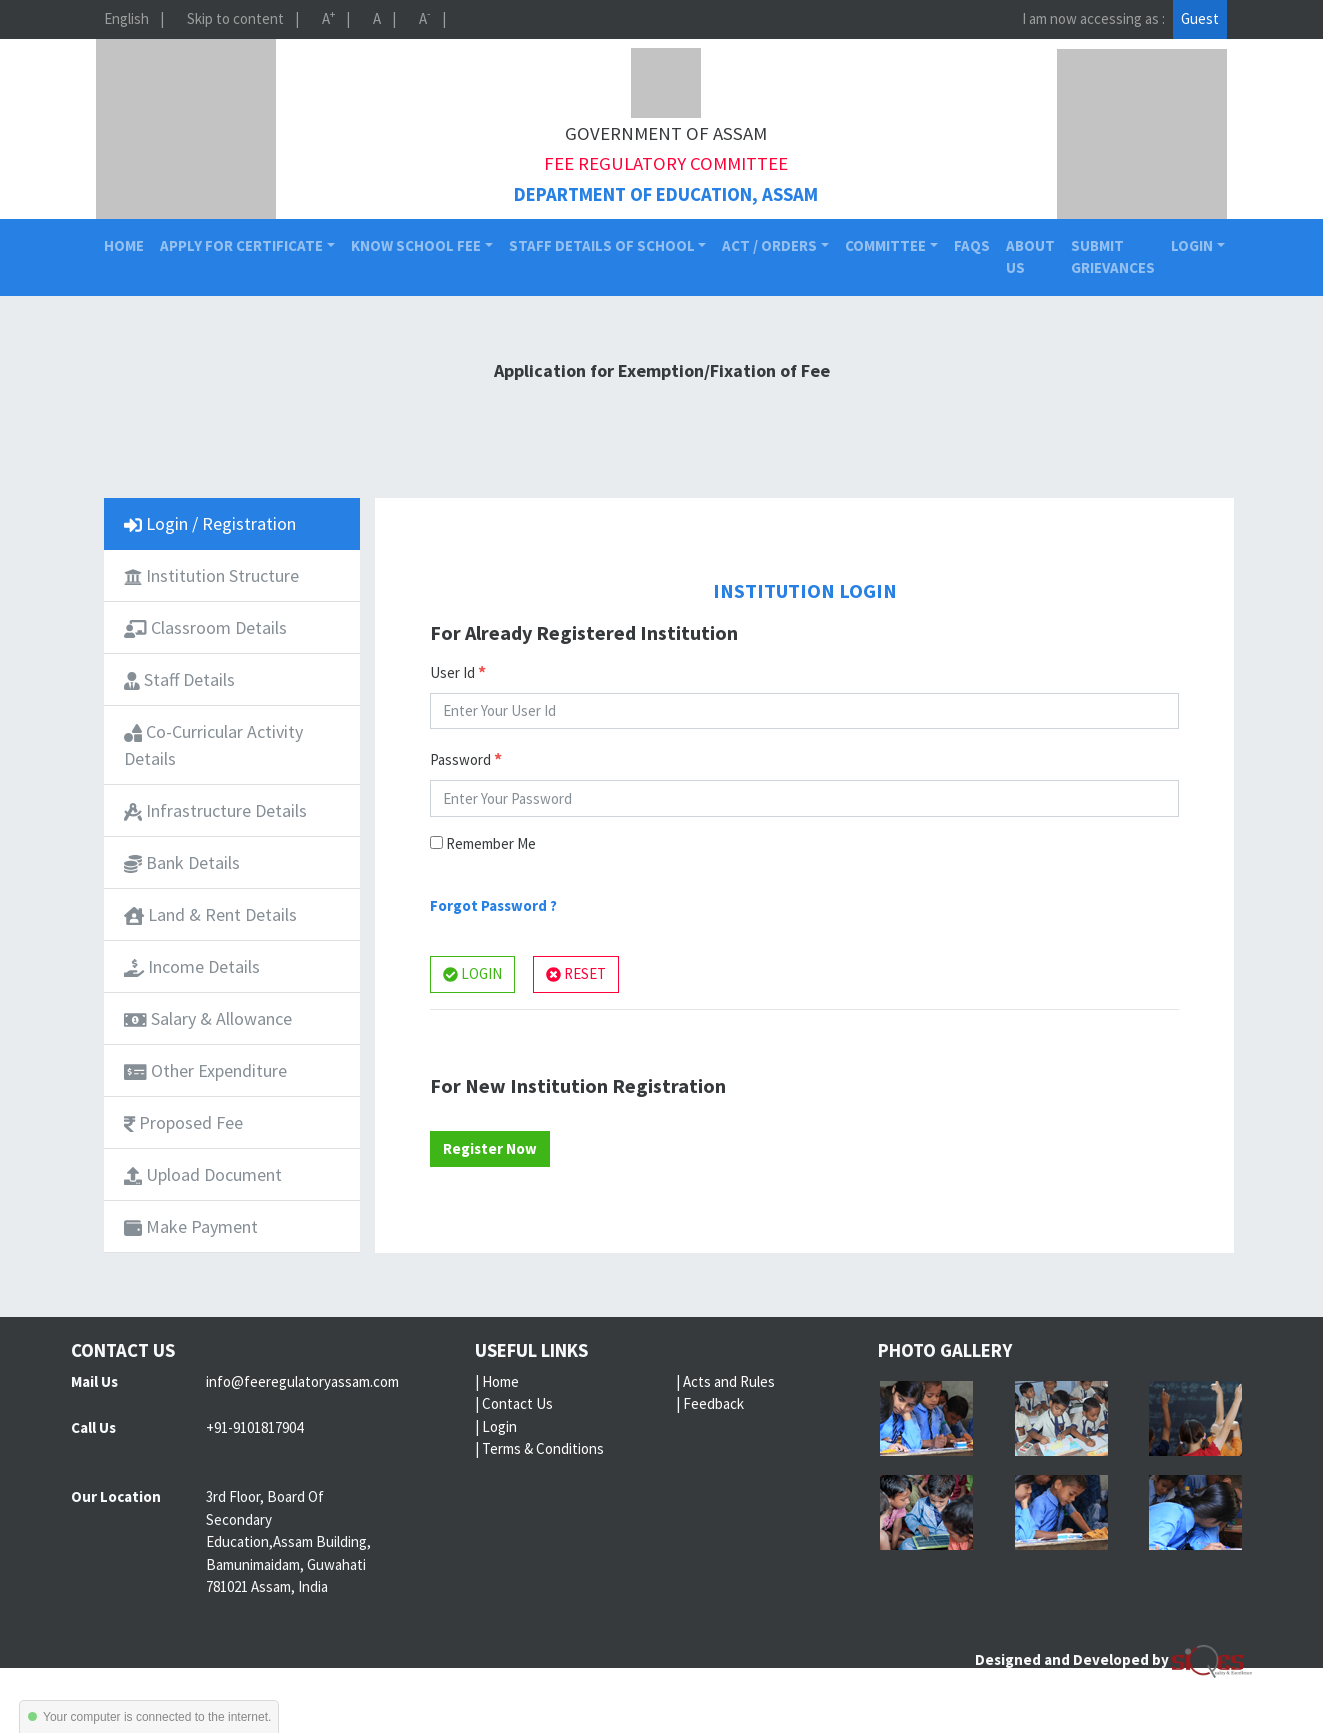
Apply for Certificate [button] (241, 245)
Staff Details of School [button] (602, 245)
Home (128, 244)
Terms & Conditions (543, 1448)
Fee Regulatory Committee (666, 163)
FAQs (972, 245)
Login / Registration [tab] (210, 523)
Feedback (713, 1403)
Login (499, 1426)
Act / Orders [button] (769, 245)
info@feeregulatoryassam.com (302, 1381)
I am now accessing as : (1093, 18)
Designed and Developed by (1113, 1659)
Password (466, 758)
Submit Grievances (1113, 257)
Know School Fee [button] (416, 245)
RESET (576, 973)
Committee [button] (885, 245)
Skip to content (235, 18)
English (126, 18)
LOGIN (472, 973)
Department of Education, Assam (666, 194)
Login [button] (1192, 245)
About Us (1030, 257)
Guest (1200, 18)
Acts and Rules (729, 1381)
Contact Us (517, 1403)
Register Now (490, 1148)
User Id (458, 671)
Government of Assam (666, 133)
